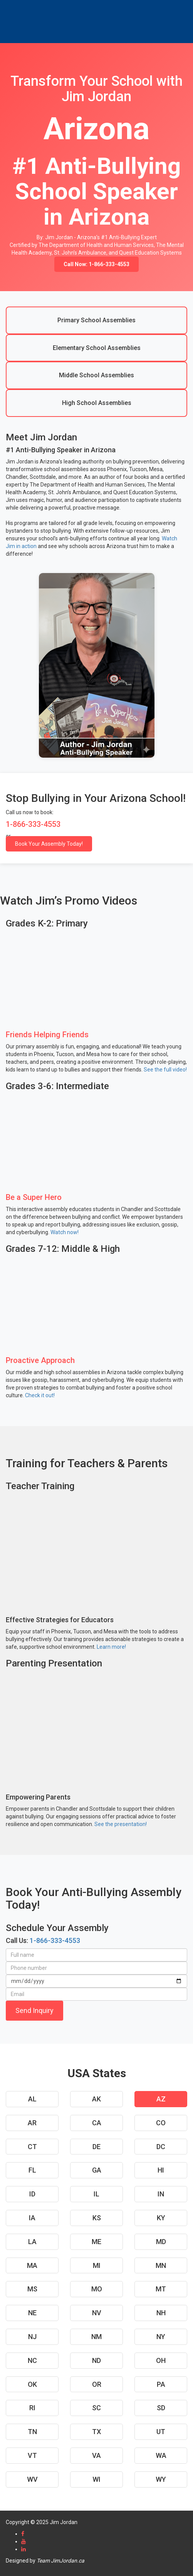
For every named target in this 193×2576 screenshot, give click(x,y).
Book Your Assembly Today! (49, 844)
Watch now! (64, 1232)
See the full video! (165, 1069)
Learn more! (111, 1647)
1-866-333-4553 (55, 1940)
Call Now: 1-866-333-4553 (96, 264)
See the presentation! (120, 1824)
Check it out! (40, 1395)
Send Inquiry (34, 2010)
